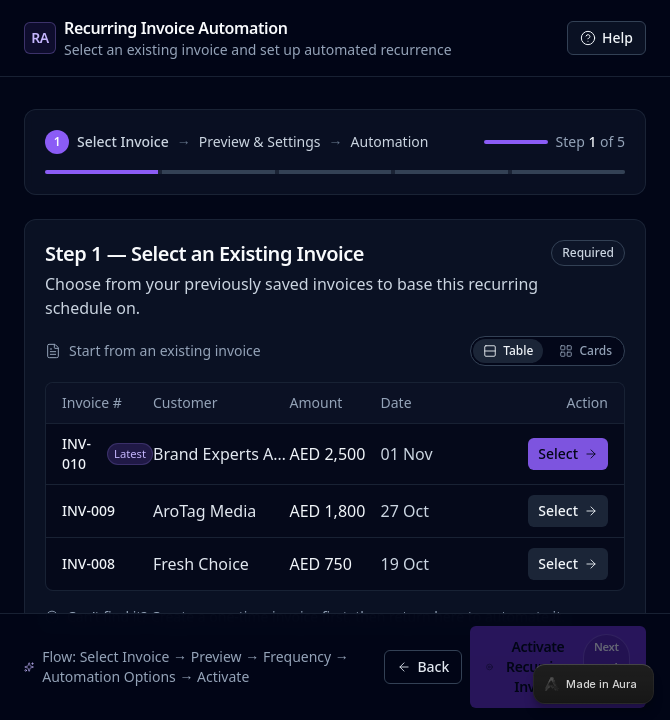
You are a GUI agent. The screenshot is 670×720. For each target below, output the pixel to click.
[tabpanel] (335, 360)
